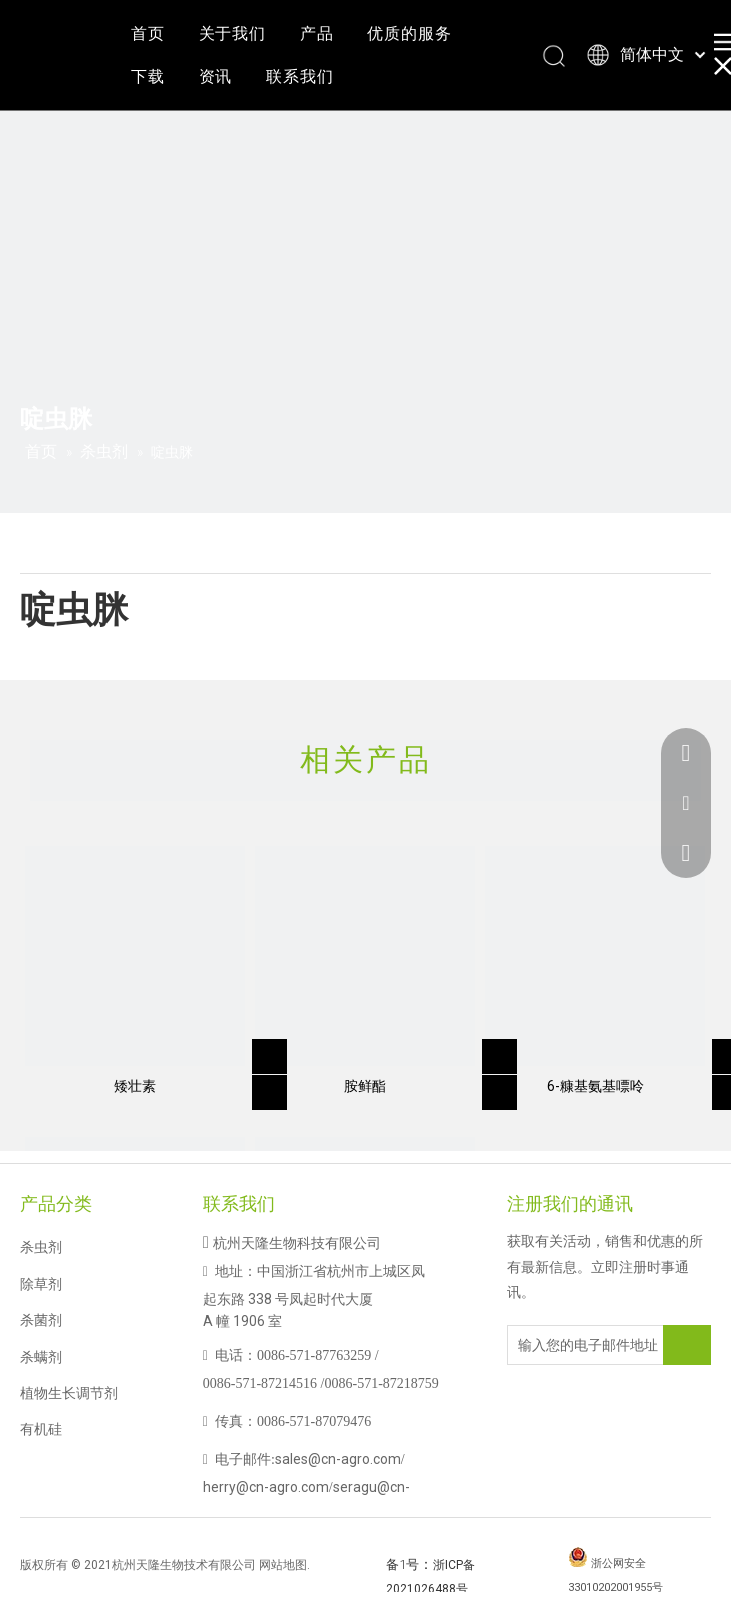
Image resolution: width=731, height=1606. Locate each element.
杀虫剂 (41, 1247)
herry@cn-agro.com (266, 1487)
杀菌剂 (41, 1320)
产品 (317, 33)
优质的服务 (409, 33)
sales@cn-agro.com (338, 1459)
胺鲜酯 (365, 1086)
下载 (148, 76)
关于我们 (232, 33)
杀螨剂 (41, 1357)
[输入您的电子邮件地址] (588, 1345)
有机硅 (41, 1429)
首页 (148, 33)
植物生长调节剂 (69, 1393)
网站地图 (283, 1565)
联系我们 (299, 76)
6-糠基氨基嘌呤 (595, 1086)
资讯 (216, 76)
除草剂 (41, 1284)
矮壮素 (135, 1086)
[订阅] (687, 1345)
